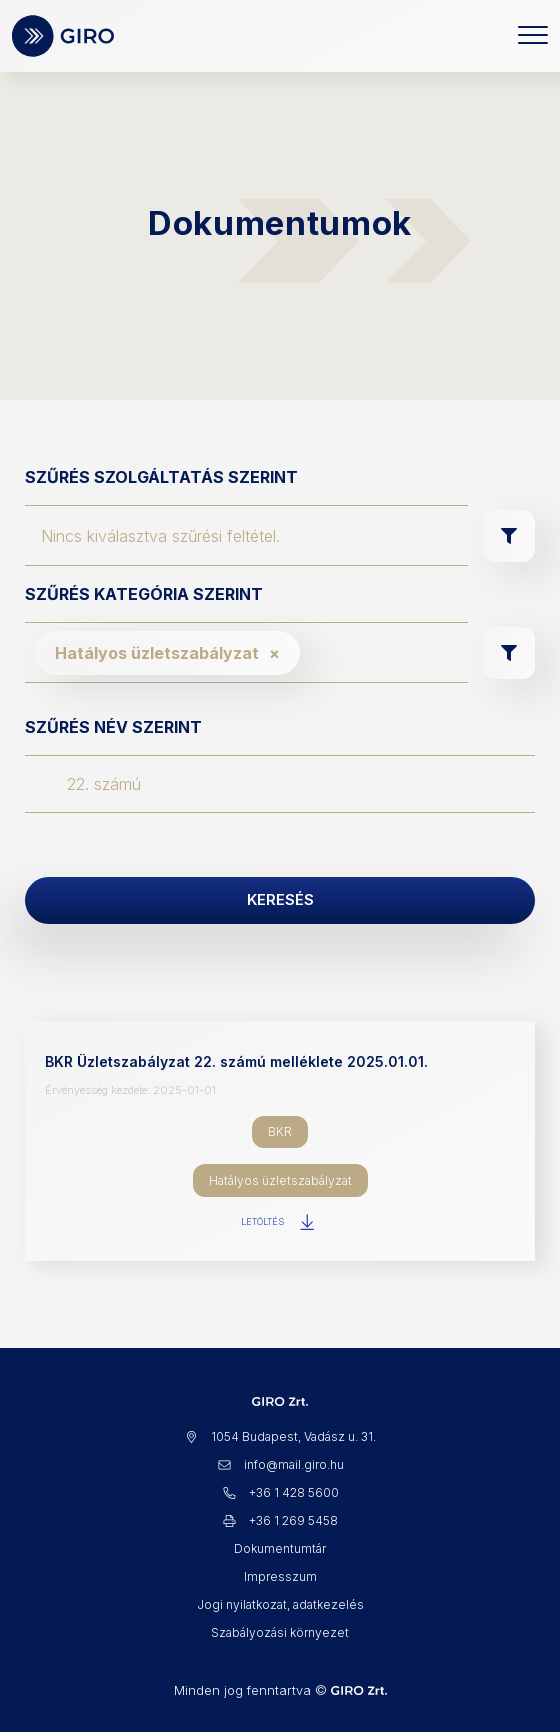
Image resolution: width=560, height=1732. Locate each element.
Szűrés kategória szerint (144, 594)
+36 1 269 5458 (280, 1520)
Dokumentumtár (280, 1548)
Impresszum (280, 1576)
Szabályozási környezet (280, 1632)
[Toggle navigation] (533, 36)
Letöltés (280, 1222)
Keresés (280, 899)
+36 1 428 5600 (280, 1492)
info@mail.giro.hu (280, 1464)
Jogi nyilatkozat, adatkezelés (280, 1604)
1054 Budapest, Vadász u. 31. (280, 1436)
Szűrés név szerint (113, 727)
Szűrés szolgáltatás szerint (161, 477)
